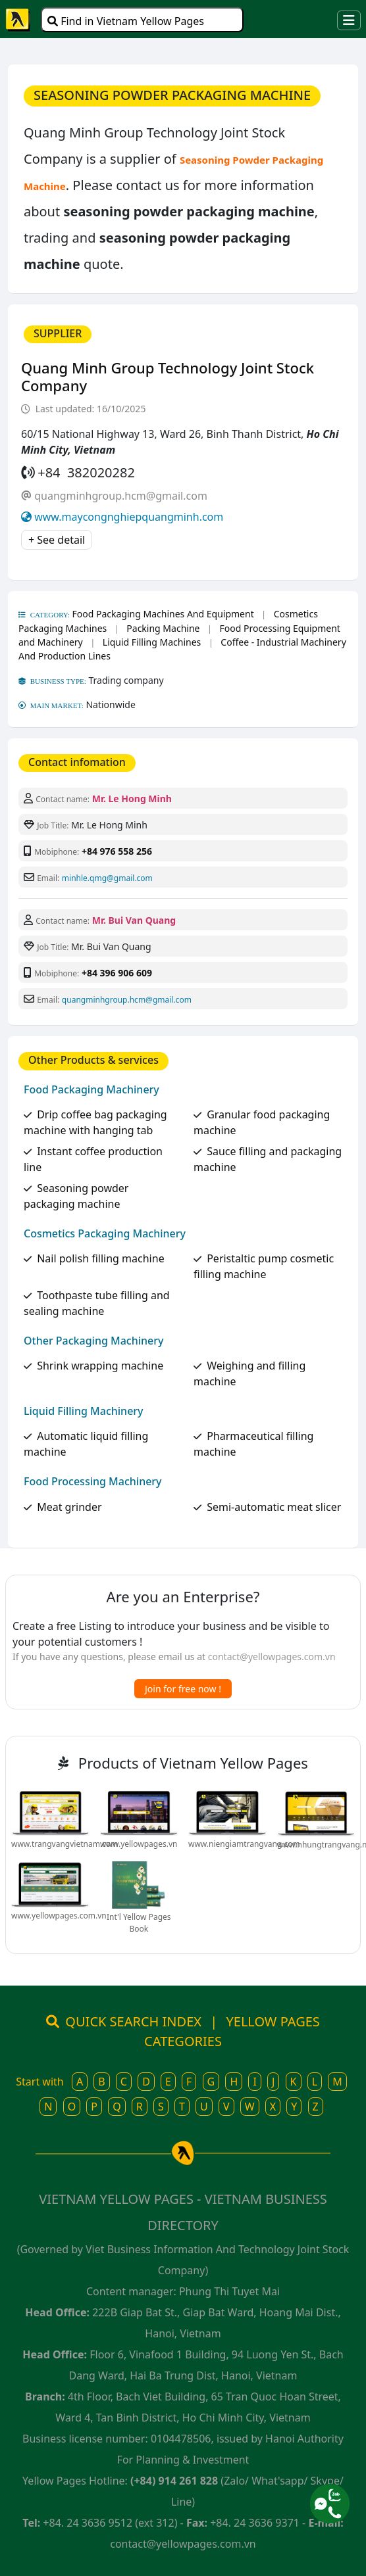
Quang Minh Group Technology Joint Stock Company (167, 376)
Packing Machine (162, 628)
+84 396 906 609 (117, 972)
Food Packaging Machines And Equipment (163, 614)
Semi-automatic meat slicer (274, 1507)
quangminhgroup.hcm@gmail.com (120, 496)
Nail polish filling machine (101, 1258)
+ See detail (56, 540)
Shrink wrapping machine (100, 1365)
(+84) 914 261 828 (174, 2480)
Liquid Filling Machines (152, 642)
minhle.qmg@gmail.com (107, 878)
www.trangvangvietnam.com (64, 1843)
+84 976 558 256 (117, 851)
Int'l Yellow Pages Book (139, 1922)
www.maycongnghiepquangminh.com (128, 517)
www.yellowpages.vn (138, 1843)
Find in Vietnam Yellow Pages (125, 21)
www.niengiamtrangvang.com (244, 1843)
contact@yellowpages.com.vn (272, 1656)
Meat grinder (69, 1507)
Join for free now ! (183, 1688)
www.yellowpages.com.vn (59, 1915)
